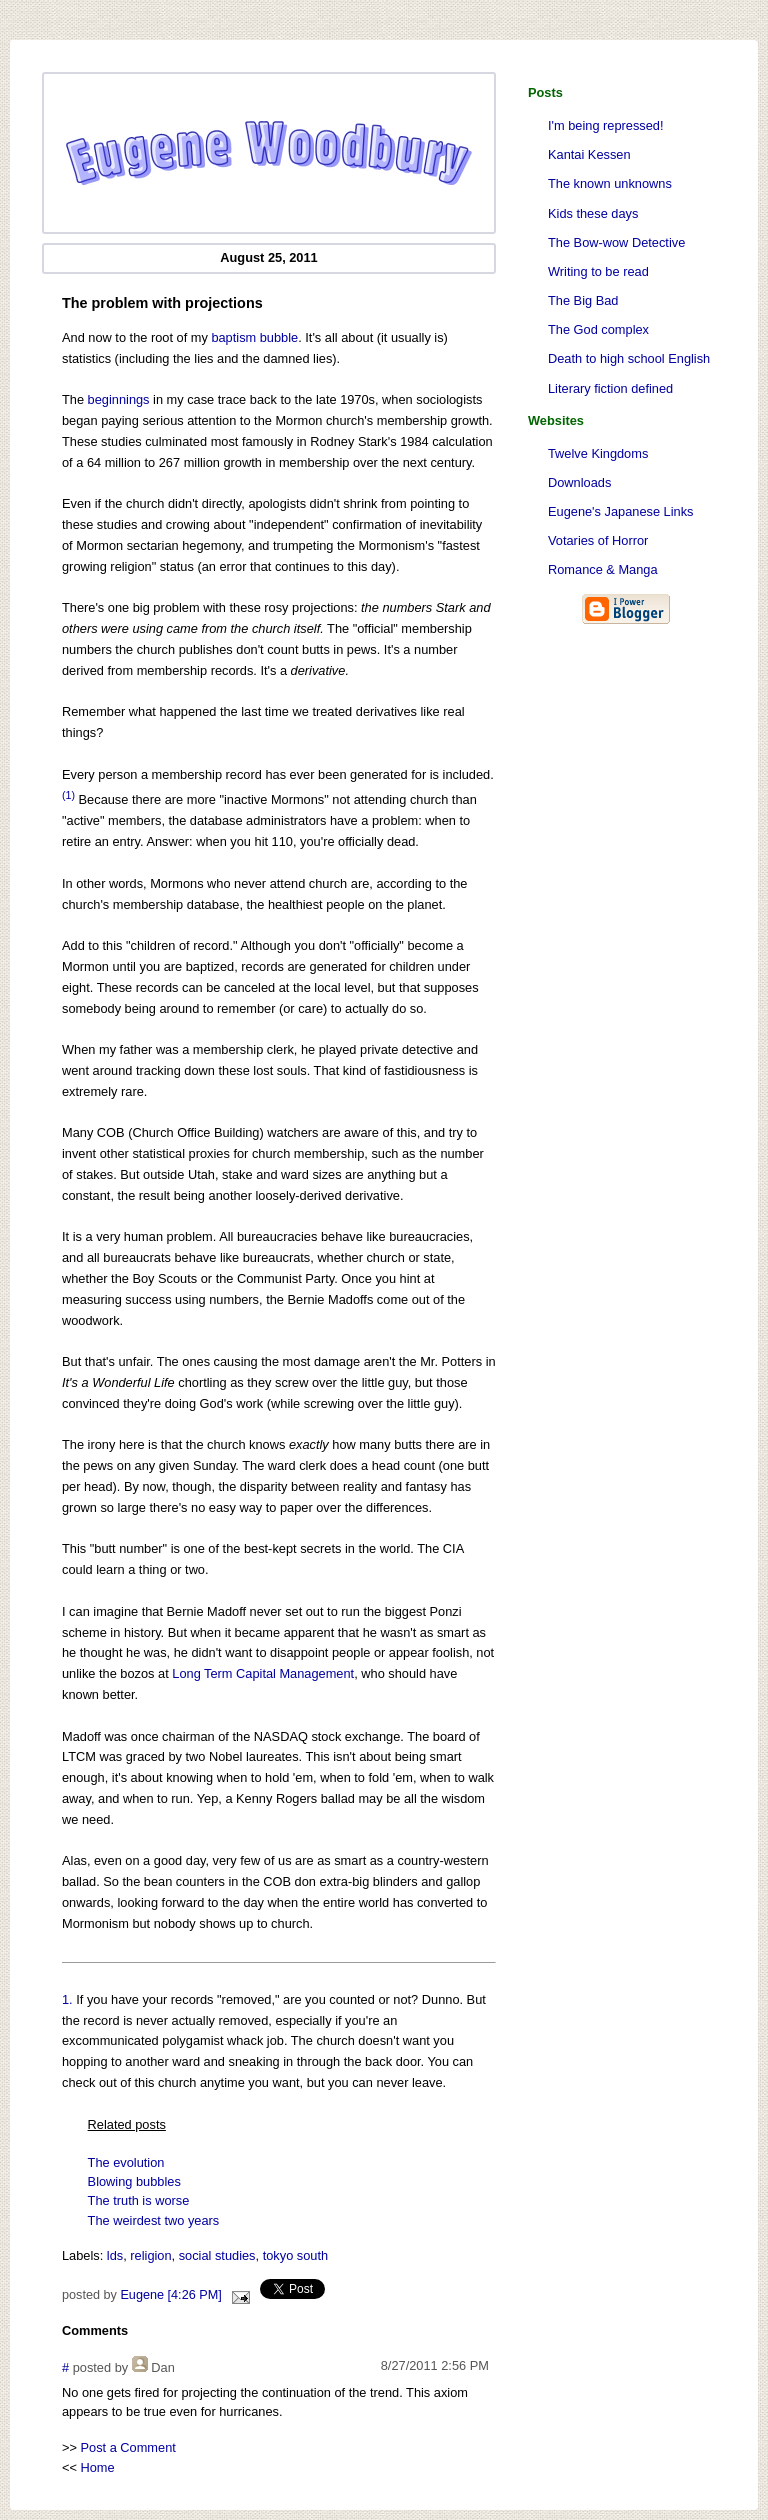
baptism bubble (254, 337)
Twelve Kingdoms (598, 453)
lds (115, 2255)
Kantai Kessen (589, 154)
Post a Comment (128, 2447)
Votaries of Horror (598, 540)
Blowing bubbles (134, 2181)
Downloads (579, 482)
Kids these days (593, 213)
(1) (68, 795)
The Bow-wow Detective (616, 242)
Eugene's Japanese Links (620, 511)
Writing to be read (598, 271)
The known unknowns (610, 183)
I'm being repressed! (606, 125)
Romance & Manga (603, 569)
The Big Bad (583, 300)
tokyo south (295, 2255)
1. (67, 1999)
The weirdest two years (154, 2220)
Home (98, 2467)
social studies (217, 2255)
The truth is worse (139, 2200)
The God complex (598, 329)
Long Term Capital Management (263, 1673)
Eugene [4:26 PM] (170, 2295)
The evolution (126, 2162)
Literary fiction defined (610, 388)
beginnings (119, 399)
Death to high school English (629, 358)
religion (150, 2255)
